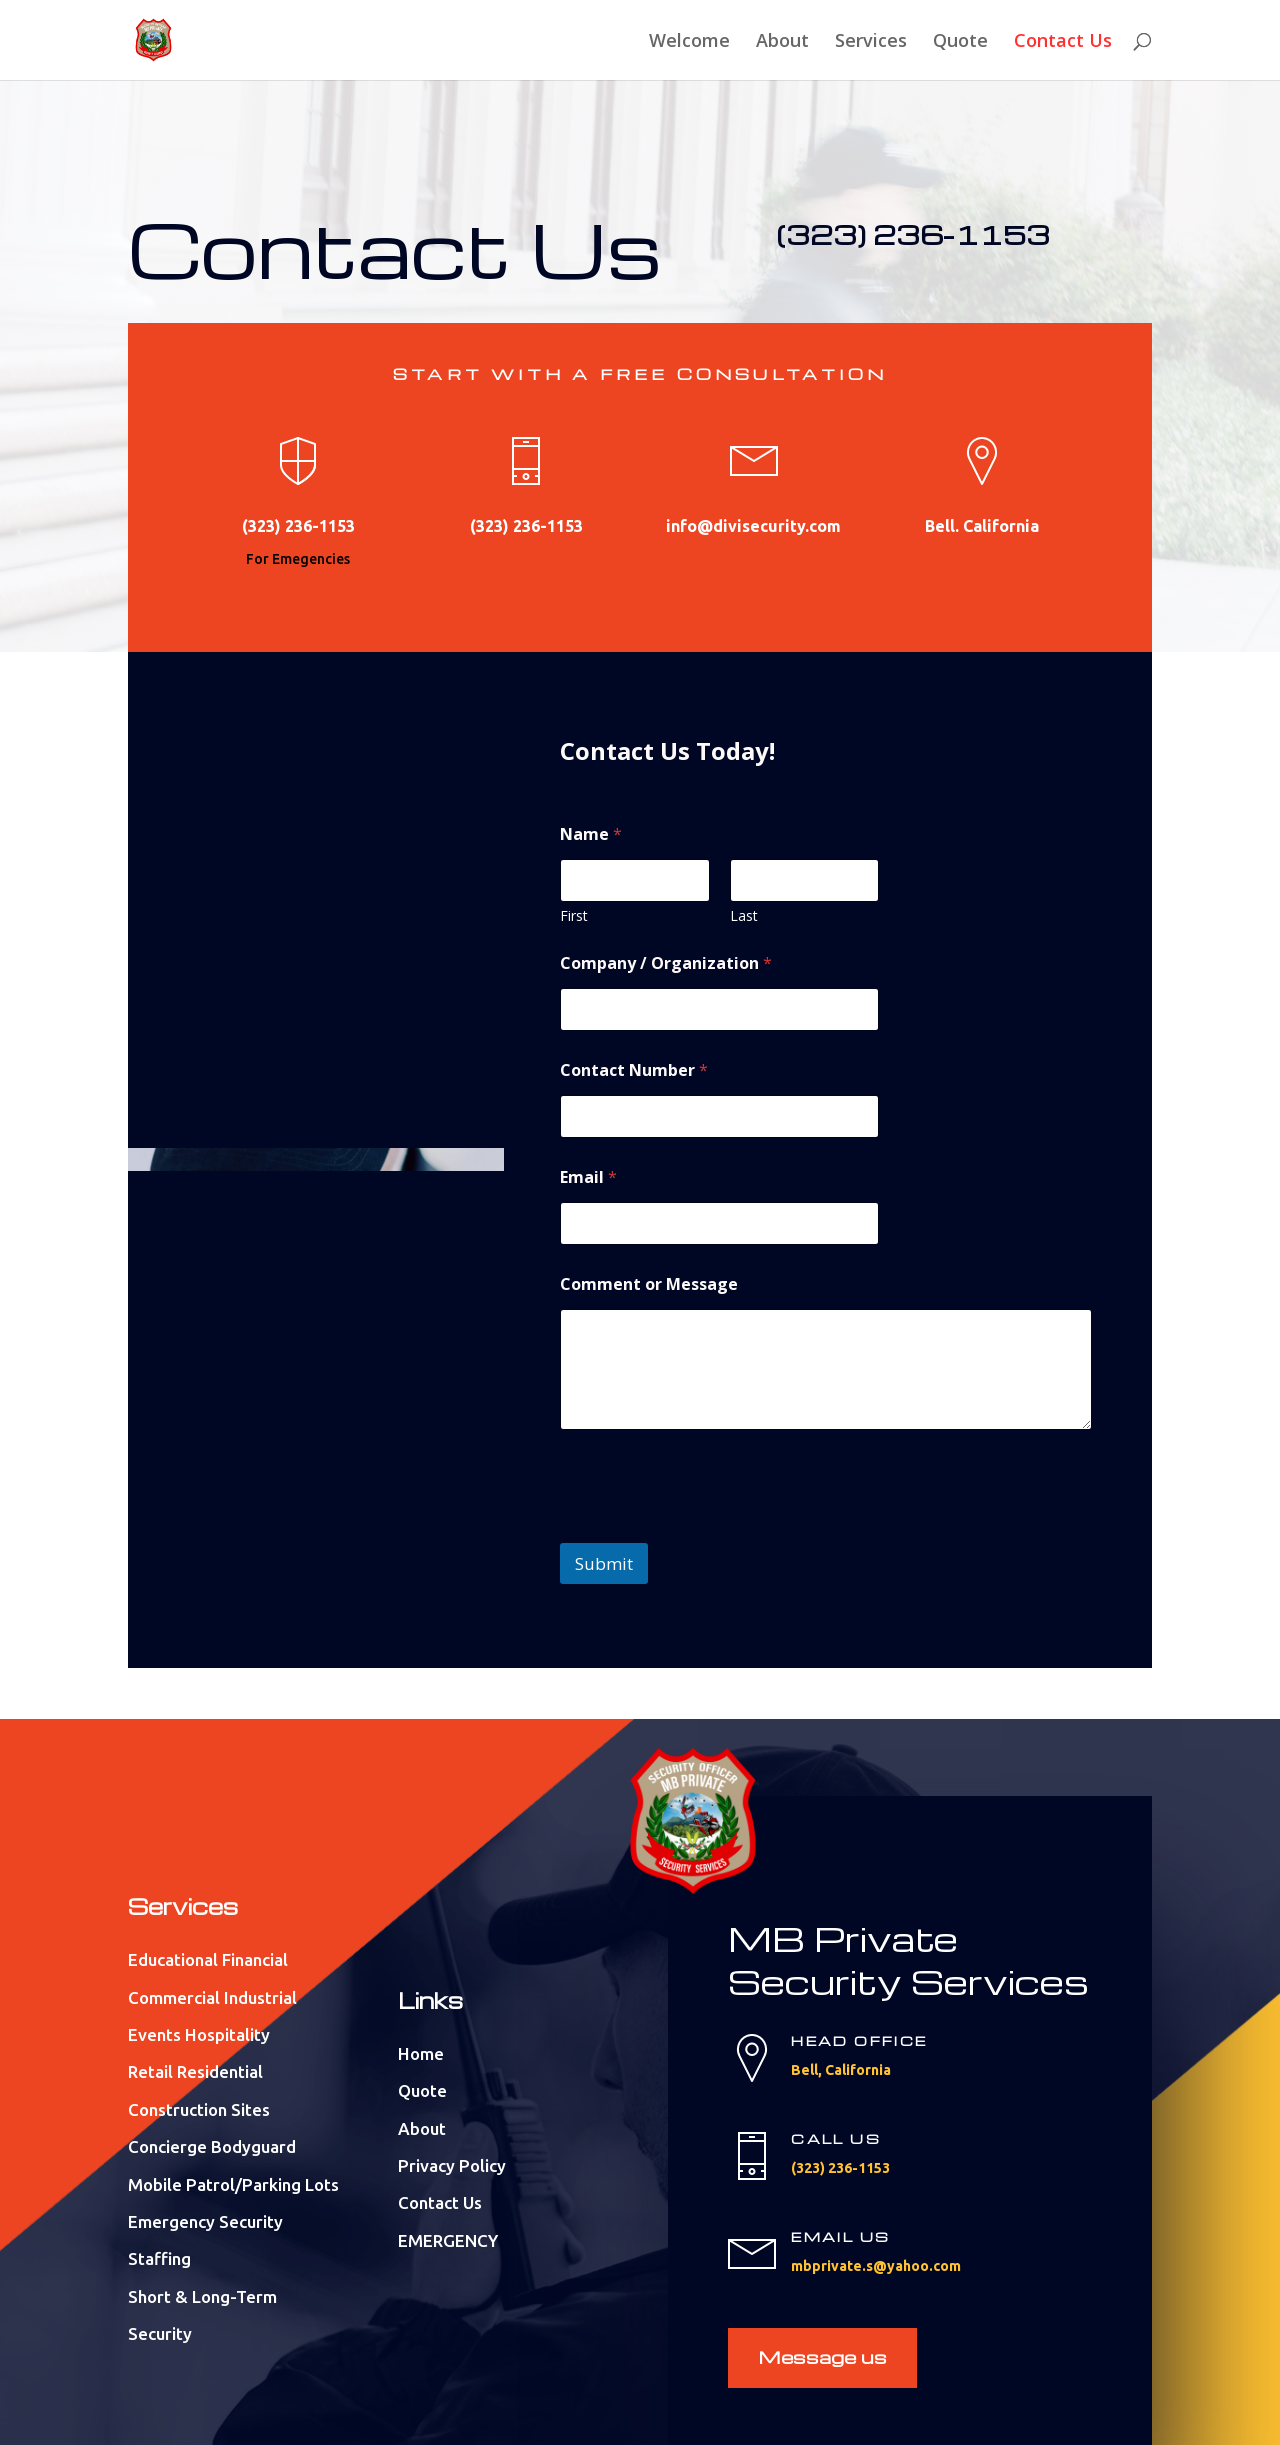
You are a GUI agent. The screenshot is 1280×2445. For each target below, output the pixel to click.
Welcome (689, 42)
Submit (604, 1563)
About (782, 42)
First (574, 915)
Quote (960, 42)
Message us (822, 2356)
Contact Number (634, 1070)
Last (744, 915)
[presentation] (712, 1530)
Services (871, 42)
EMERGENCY (448, 2240)
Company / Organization (666, 963)
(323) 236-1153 (913, 234)
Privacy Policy (452, 2165)
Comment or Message (649, 1284)
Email (588, 1177)
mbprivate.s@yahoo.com (876, 2266)
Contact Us (1063, 42)
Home (421, 2053)
